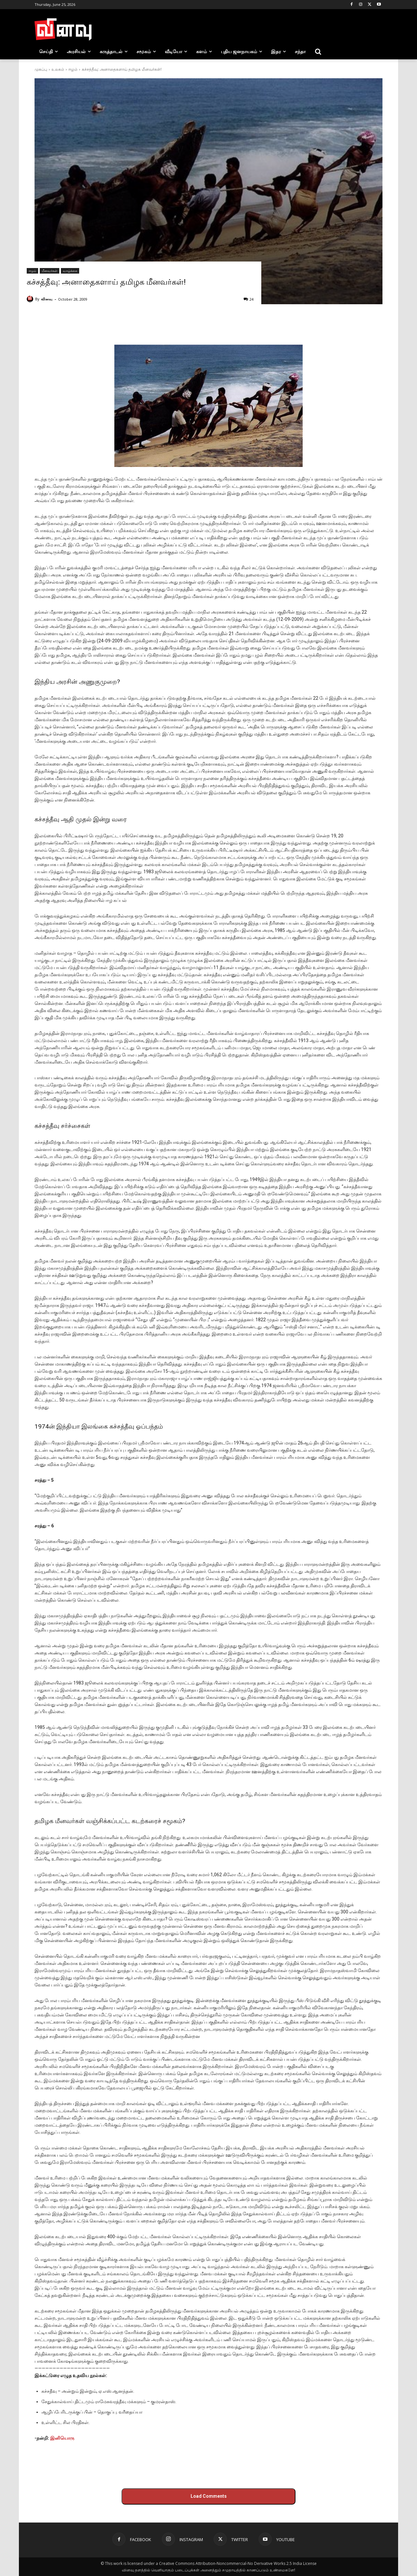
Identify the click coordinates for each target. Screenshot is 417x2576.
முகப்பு (41, 69)
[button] (318, 51)
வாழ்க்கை (70, 271)
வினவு (46, 298)
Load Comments (209, 2496)
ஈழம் (73, 69)
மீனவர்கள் (49, 271)
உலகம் (57, 69)
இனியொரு (62, 2438)
